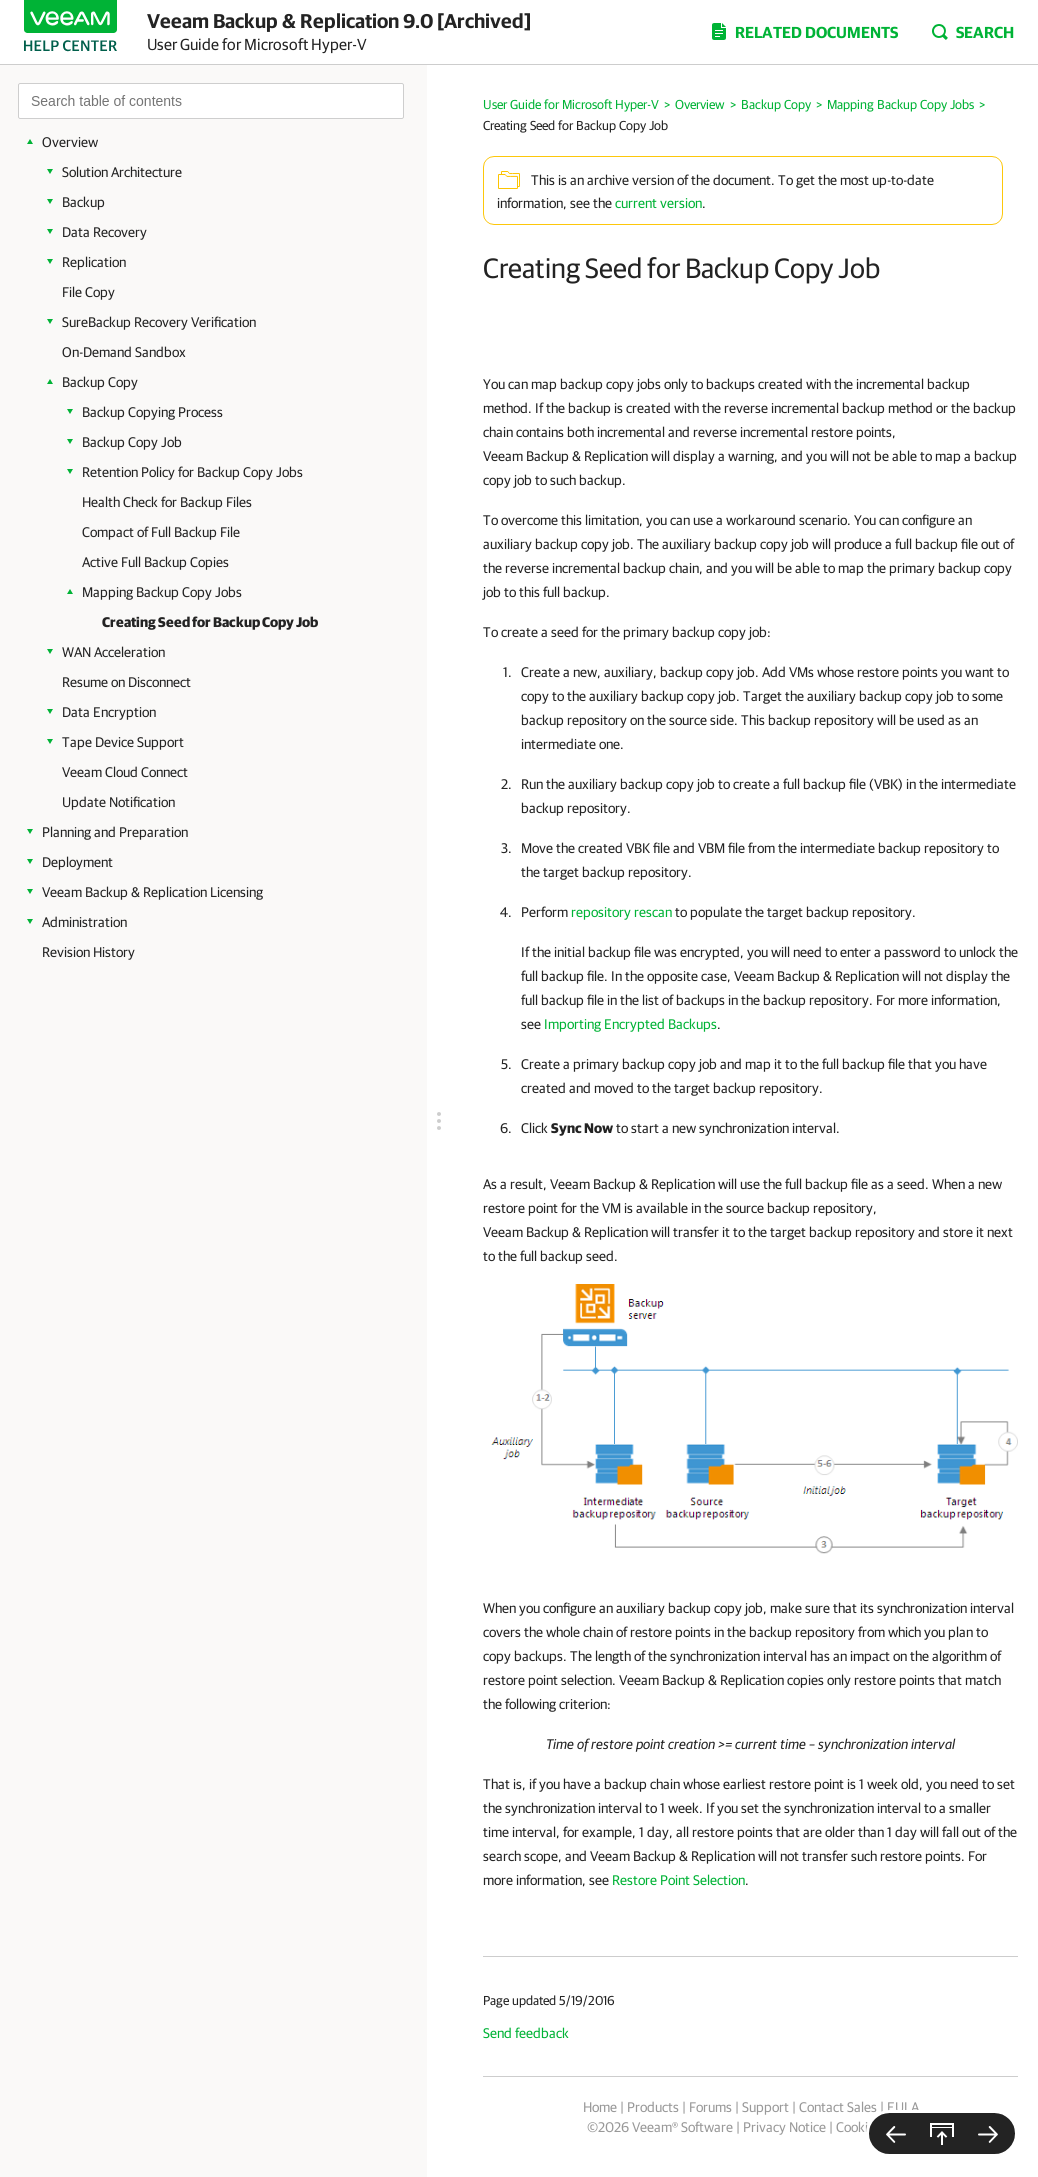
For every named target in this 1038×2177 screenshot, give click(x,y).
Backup (83, 202)
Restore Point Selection (678, 1880)
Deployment (77, 862)
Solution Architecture (122, 172)
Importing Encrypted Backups (630, 1024)
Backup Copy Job (132, 442)
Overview (70, 142)
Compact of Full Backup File (161, 532)
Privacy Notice (784, 2127)
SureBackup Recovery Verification (159, 322)
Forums (710, 2107)
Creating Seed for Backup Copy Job (210, 622)
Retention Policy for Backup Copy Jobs (192, 472)
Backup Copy (100, 382)
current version (658, 203)
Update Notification (118, 802)
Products (653, 2107)
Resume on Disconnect (126, 682)
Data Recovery (104, 232)
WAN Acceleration (113, 652)
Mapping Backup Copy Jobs (162, 592)
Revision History (88, 952)
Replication (94, 262)
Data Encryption (109, 712)
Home (600, 2107)
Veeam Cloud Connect (125, 772)
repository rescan (621, 912)
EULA (903, 2107)
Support (765, 2107)
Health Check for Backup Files (167, 502)
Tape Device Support (123, 742)
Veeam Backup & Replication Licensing (152, 892)
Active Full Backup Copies (155, 562)
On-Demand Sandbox (124, 352)
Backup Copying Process (152, 412)
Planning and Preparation (115, 832)
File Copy (88, 292)
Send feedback (526, 2033)
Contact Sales (838, 2107)
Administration (84, 922)
